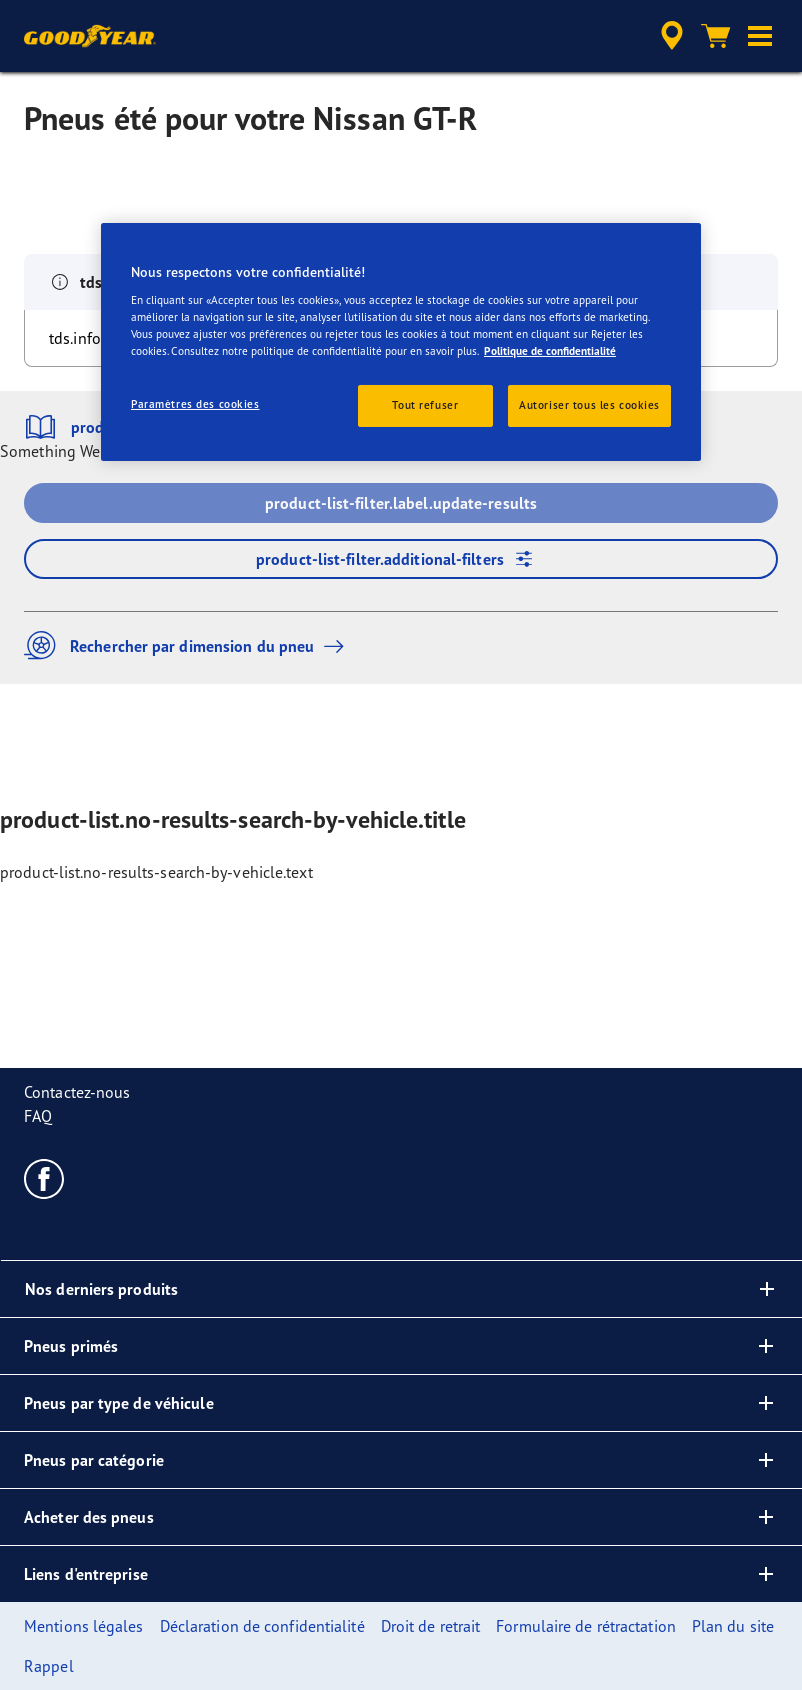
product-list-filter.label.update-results (401, 503)
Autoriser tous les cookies (589, 405)
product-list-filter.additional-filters (401, 559)
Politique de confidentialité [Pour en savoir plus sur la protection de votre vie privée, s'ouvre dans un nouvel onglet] (550, 351)
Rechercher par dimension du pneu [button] (189, 645)
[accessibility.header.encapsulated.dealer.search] (669, 36)
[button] (760, 36)
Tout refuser (425, 405)
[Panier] (716, 36)
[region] (401, 341)
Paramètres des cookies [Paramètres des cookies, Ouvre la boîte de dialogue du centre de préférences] (195, 404)
